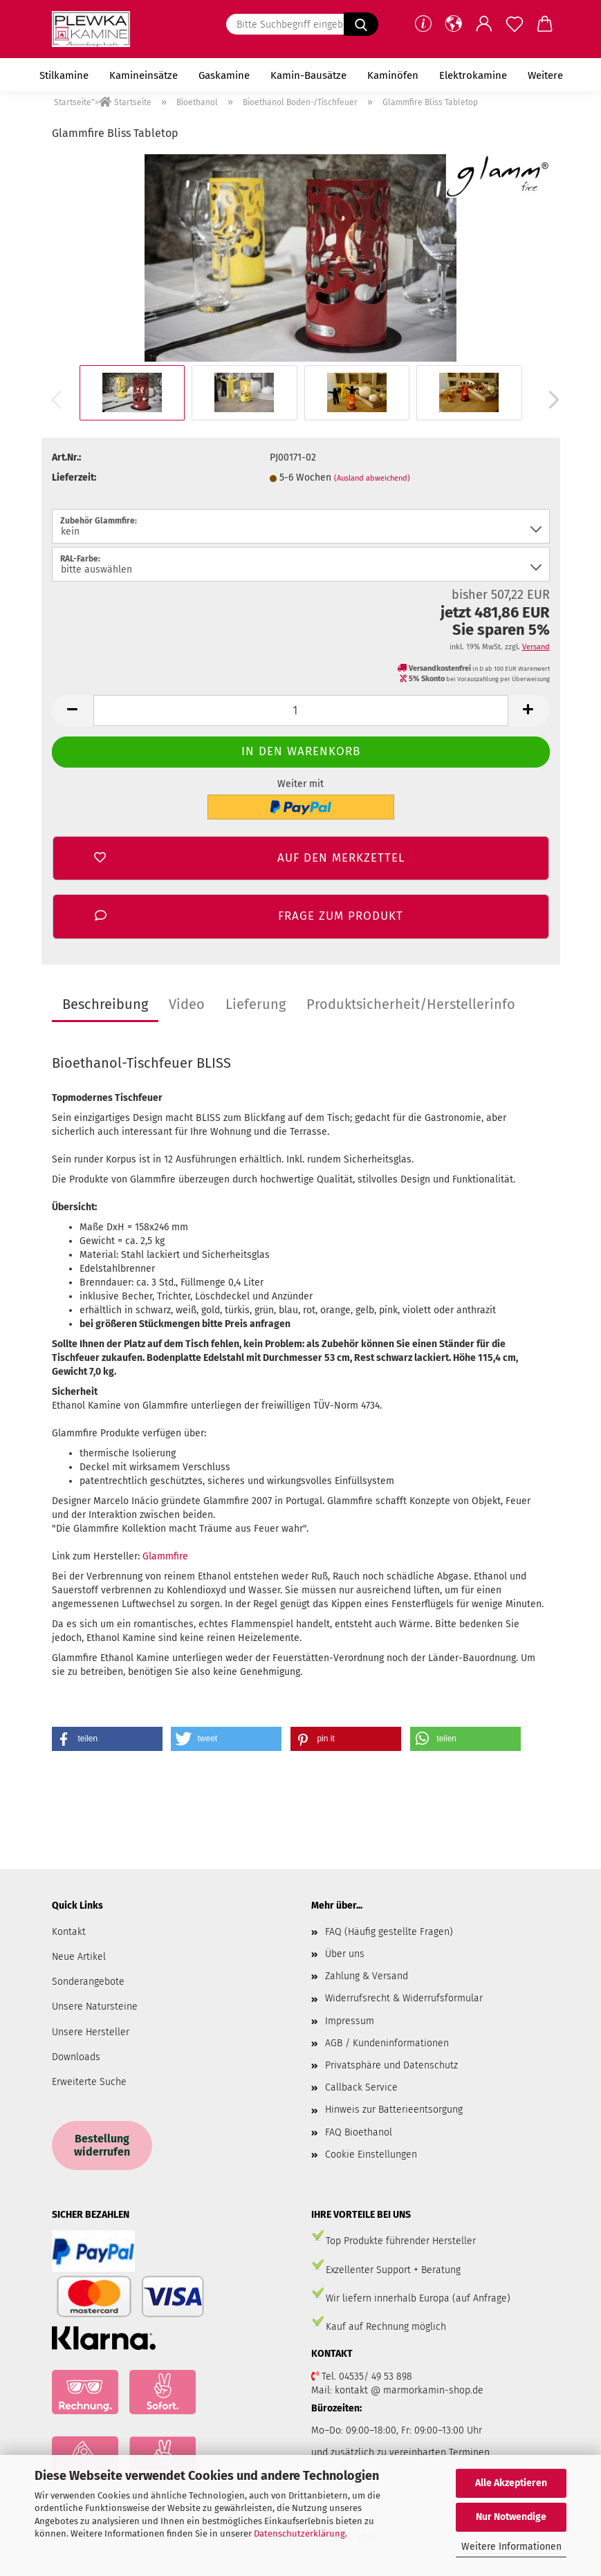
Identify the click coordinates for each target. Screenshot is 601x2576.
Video (187, 1004)
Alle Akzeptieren (511, 2483)
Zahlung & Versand (366, 1976)
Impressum (349, 2021)
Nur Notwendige (511, 2517)
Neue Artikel (79, 1957)
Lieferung (255, 1004)
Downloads (76, 2057)
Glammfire (165, 1556)
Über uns (344, 1954)
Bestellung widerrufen (102, 2145)
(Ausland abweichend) (372, 478)
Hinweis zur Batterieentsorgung (394, 2109)
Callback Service (361, 2087)
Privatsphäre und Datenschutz (391, 2065)
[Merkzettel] (514, 24)
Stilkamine (64, 75)
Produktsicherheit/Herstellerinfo (410, 1004)
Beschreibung (105, 1004)
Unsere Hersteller (90, 2032)
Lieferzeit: (74, 477)
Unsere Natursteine (95, 2006)
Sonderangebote (88, 1981)
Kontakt (69, 1932)
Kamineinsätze (143, 75)
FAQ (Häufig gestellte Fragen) (389, 1932)
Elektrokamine (473, 75)
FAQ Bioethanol (358, 2132)
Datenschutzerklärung (299, 2533)
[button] (453, 24)
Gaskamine (224, 75)
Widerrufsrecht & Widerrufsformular (404, 1998)
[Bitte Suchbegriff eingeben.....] (361, 24)
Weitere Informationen (511, 2546)
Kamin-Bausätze (308, 75)
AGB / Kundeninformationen (387, 2043)
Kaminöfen (392, 75)
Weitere (545, 75)
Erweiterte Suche (89, 2082)
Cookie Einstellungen (371, 2154)
